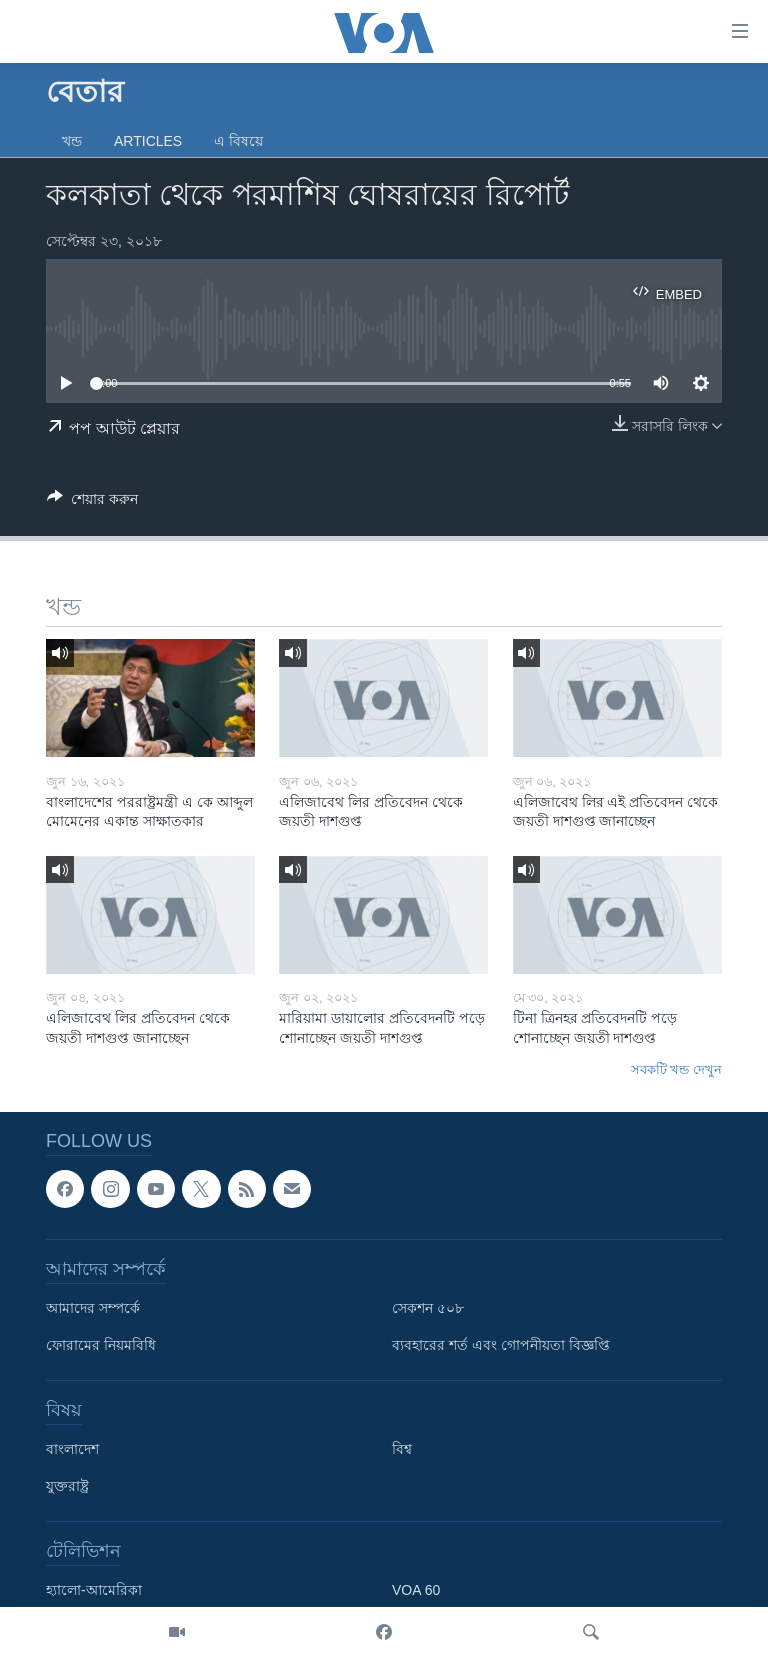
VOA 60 (416, 1590)
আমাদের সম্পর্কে (93, 1308)
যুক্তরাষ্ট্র (67, 1486)
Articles (148, 141)
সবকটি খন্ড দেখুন (676, 1069)
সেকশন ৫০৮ (428, 1308)
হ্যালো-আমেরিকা (94, 1590)
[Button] (92, 502)
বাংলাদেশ (72, 1449)
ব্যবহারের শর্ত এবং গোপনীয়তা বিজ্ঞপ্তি (501, 1345)
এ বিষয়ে (238, 141)
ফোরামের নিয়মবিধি (101, 1345)
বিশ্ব (402, 1449)
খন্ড (72, 141)
